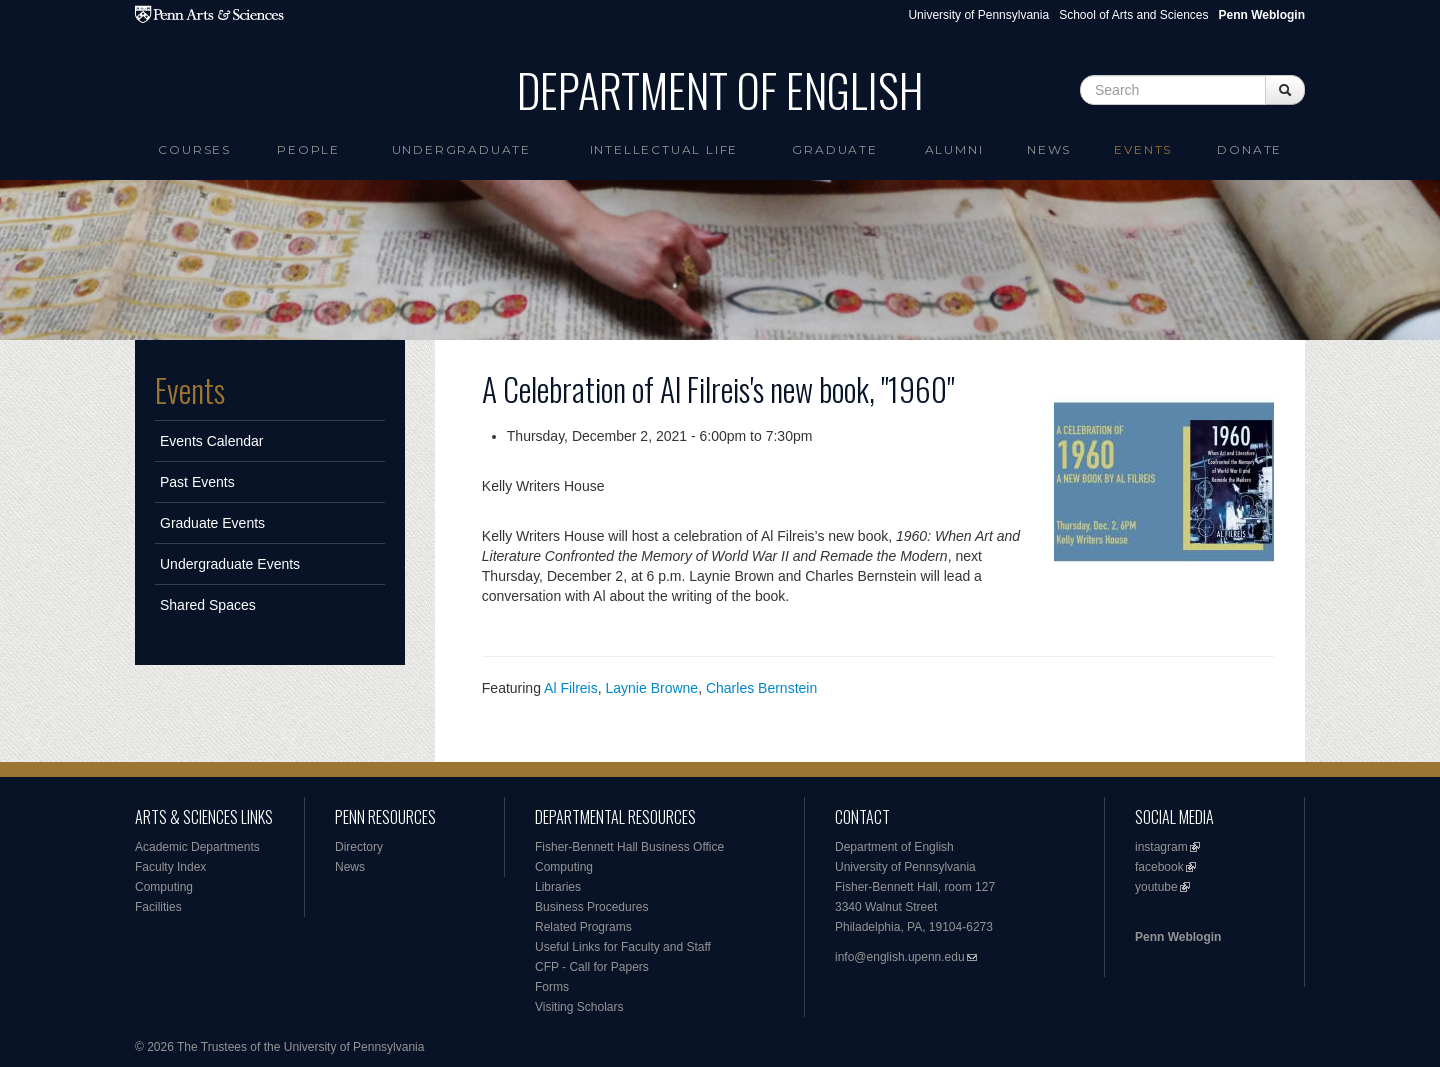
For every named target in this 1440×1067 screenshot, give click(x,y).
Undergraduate (461, 149)
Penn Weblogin (1178, 937)
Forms (552, 987)
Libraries (558, 887)
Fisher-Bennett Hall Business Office (629, 847)
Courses (194, 149)
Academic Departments (197, 847)
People (308, 149)
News (1049, 149)
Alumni (954, 149)
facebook (1159, 867)
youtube (1156, 887)
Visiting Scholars (579, 1007)
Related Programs (583, 927)
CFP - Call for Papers (592, 967)
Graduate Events (212, 523)
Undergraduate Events (230, 564)
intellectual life (664, 149)
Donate (1249, 149)
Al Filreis (571, 688)
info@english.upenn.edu (900, 957)
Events (1143, 149)
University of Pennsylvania (978, 15)
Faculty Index (170, 867)
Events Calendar (212, 441)
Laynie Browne (652, 688)
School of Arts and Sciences (1133, 15)
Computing (164, 887)
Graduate (834, 149)
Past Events (197, 482)
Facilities (158, 907)
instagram (1161, 847)
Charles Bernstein (761, 688)
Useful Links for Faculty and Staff (623, 947)
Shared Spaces (208, 605)
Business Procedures (591, 907)
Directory (359, 847)
